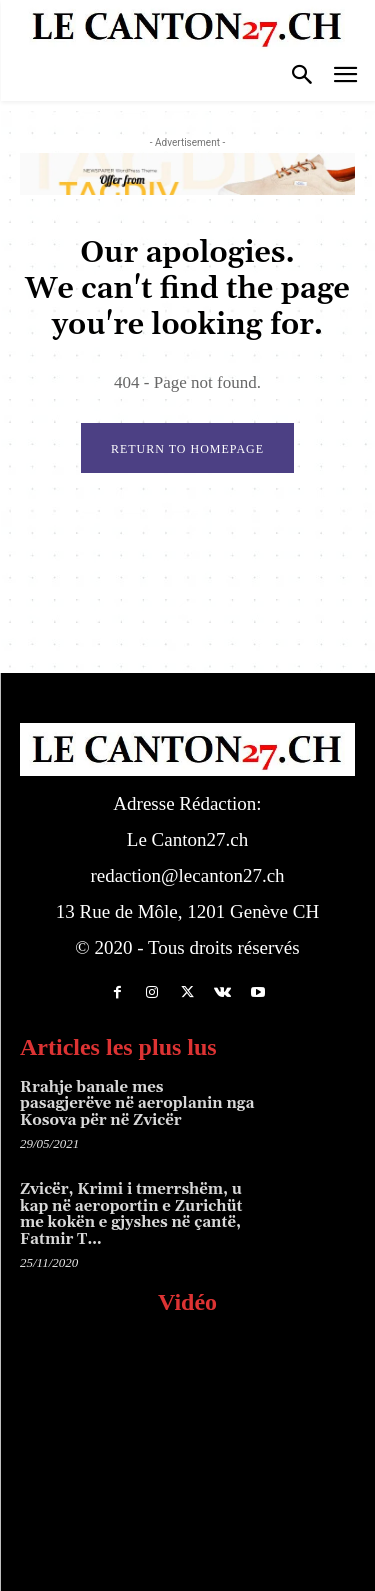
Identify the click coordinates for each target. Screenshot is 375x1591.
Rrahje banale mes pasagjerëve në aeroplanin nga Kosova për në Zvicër (137, 1104)
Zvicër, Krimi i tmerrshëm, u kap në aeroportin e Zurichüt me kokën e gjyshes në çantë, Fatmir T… (131, 1214)
